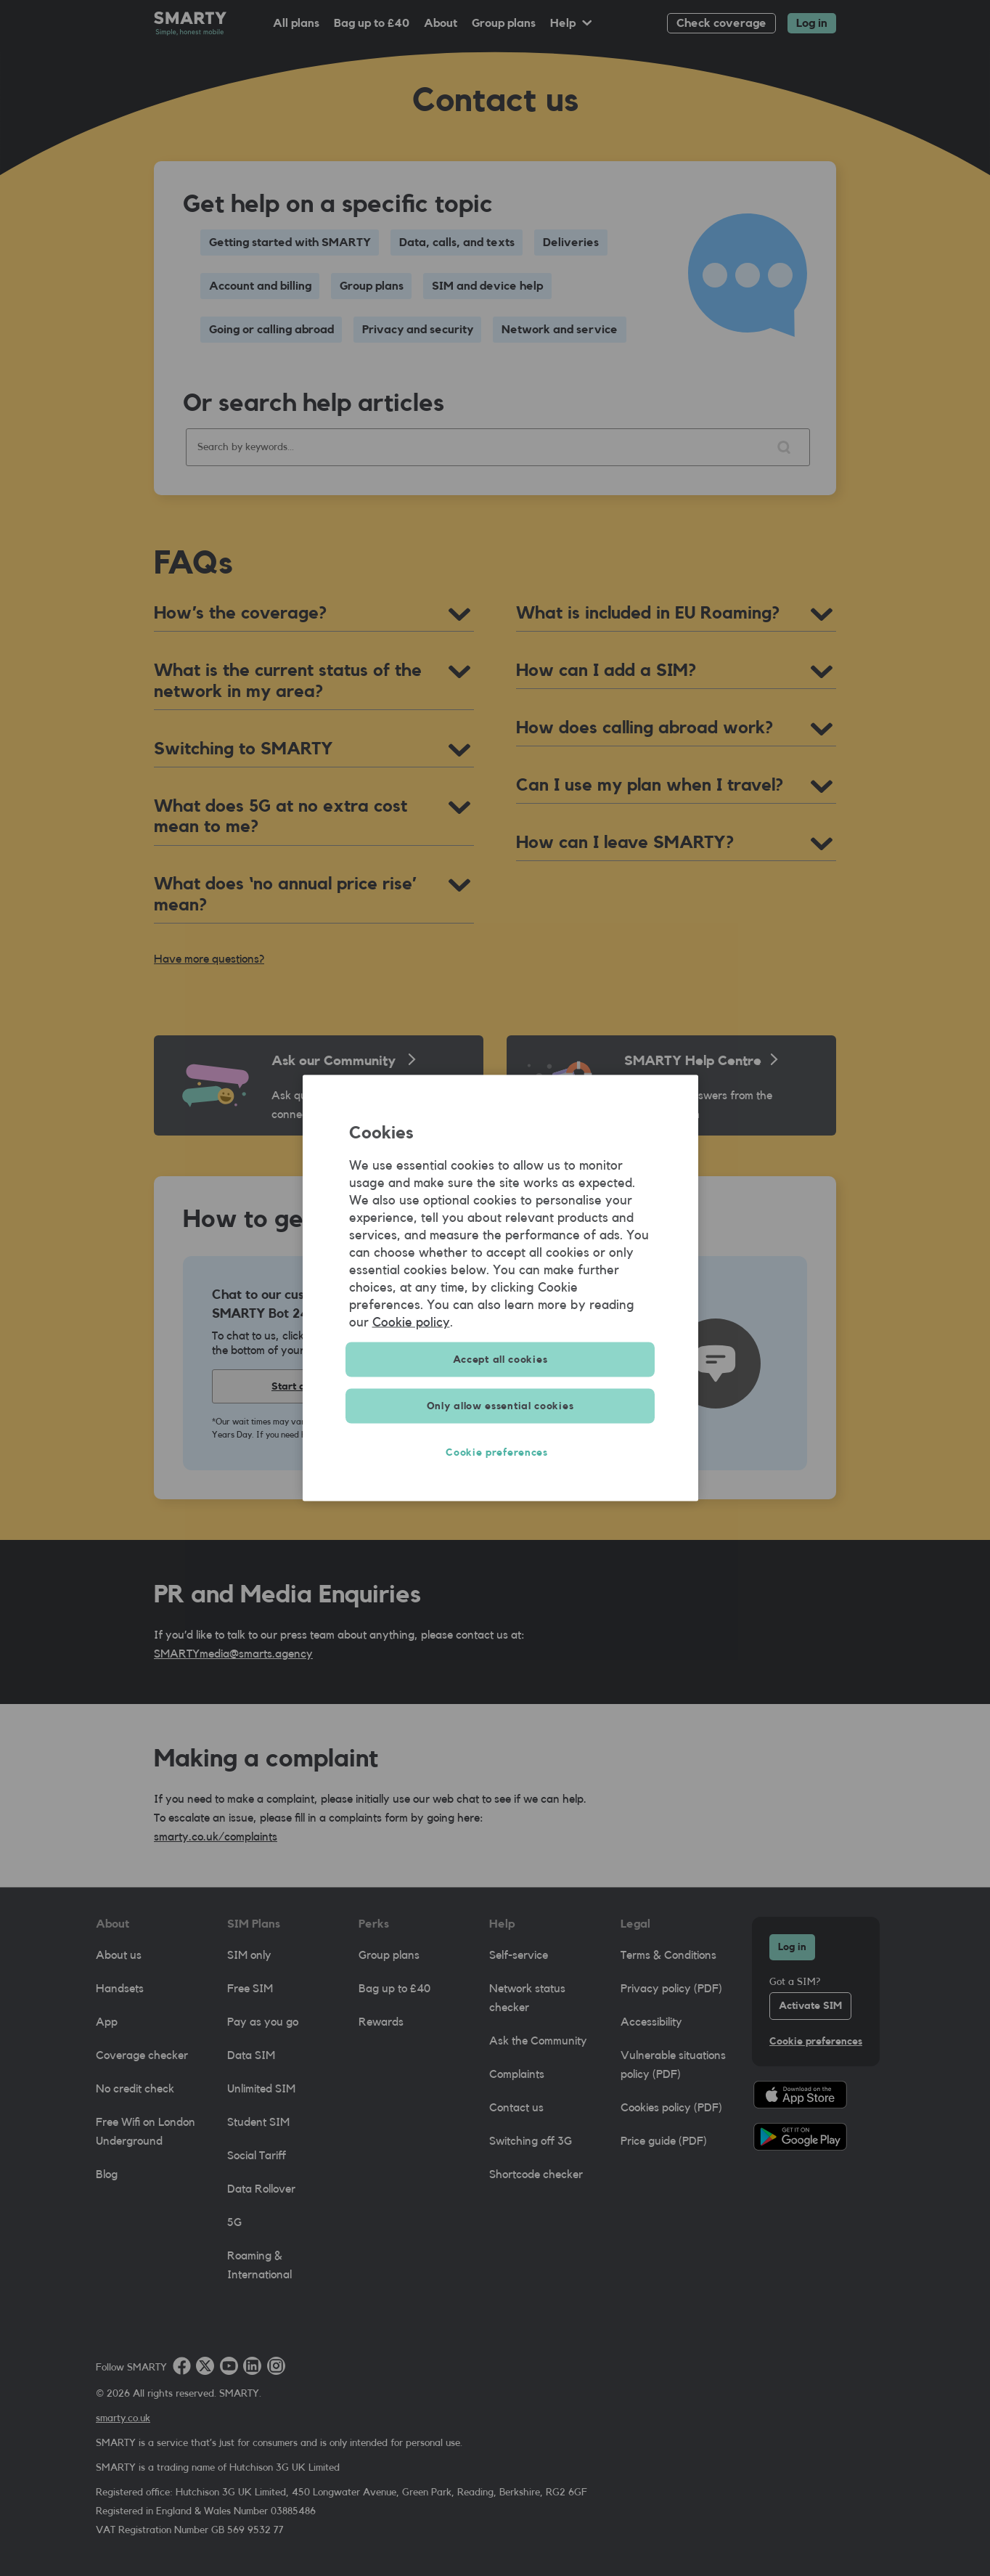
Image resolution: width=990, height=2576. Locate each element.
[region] (500, 1288)
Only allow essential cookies (500, 1406)
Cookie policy (411, 1322)
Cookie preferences (500, 1453)
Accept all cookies (500, 1360)
